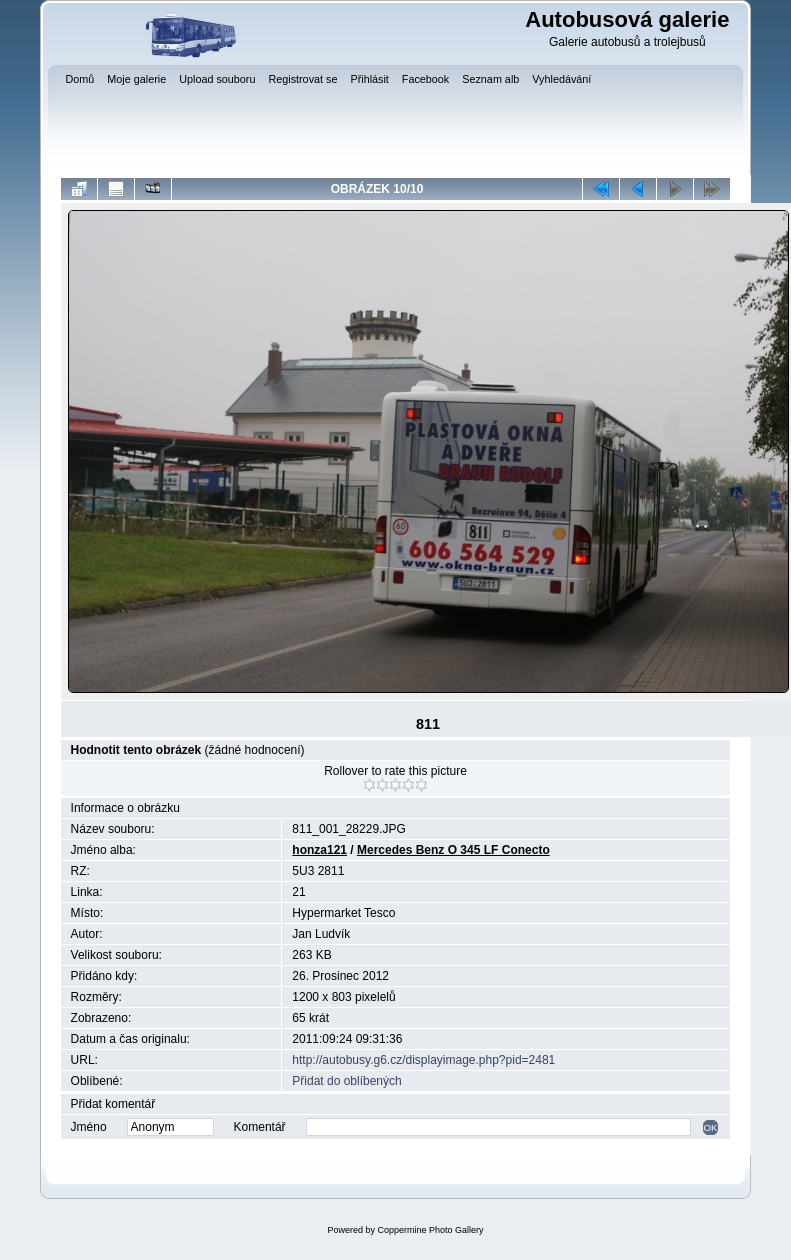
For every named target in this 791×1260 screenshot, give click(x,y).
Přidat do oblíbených (346, 1081)
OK (711, 1127)
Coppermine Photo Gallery (430, 1230)
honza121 (319, 850)
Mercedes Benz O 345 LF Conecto (453, 850)
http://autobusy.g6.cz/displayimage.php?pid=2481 (423, 1060)
